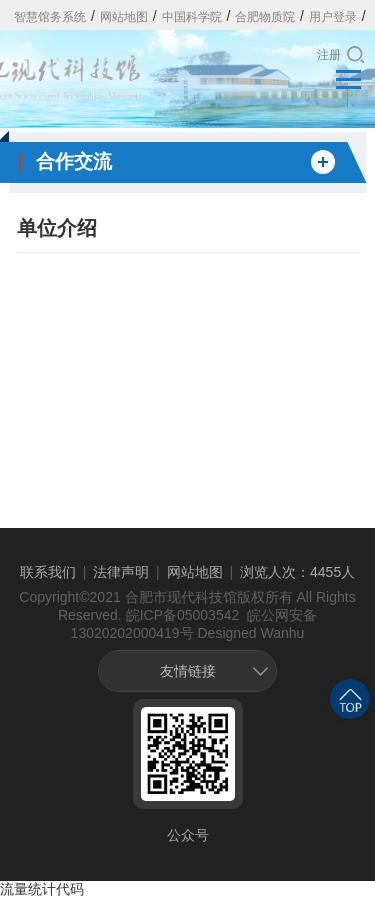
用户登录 (333, 17)
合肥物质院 (265, 17)
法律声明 (121, 572)
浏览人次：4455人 (297, 572)
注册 (329, 55)
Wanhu (283, 633)
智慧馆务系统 (50, 17)
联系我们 (48, 572)
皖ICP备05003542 (183, 615)
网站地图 (124, 17)
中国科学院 (192, 17)
